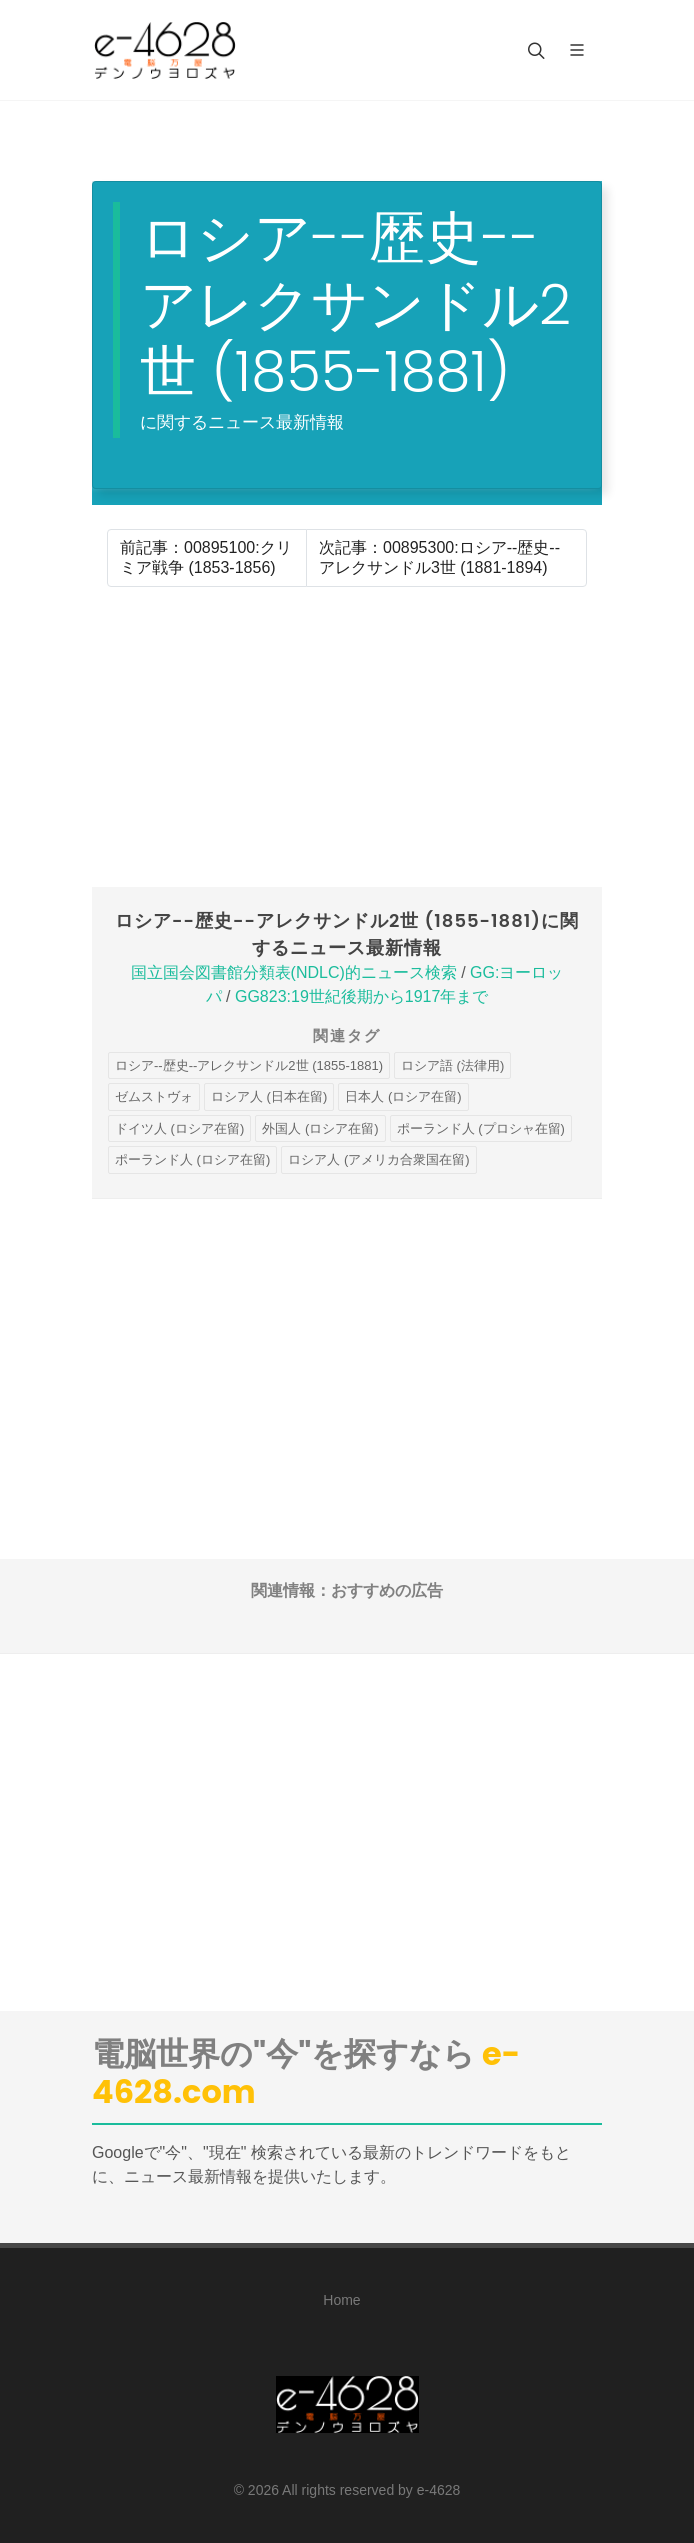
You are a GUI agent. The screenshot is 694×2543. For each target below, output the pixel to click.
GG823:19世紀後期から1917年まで (361, 996)
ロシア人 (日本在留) (269, 1096)
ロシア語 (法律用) (452, 1065)
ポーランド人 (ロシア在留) (192, 1159)
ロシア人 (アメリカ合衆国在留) (378, 1159)
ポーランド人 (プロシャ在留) (481, 1128)
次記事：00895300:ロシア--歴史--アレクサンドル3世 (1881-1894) (439, 557)
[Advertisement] (347, 737)
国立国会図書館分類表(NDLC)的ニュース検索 (294, 972)
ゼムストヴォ (154, 1096)
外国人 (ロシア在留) (320, 1128)
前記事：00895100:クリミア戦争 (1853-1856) (206, 557)
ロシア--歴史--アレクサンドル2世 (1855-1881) (249, 1065)
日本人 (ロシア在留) (403, 1096)
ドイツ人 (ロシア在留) (179, 1128)
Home (341, 2300)
